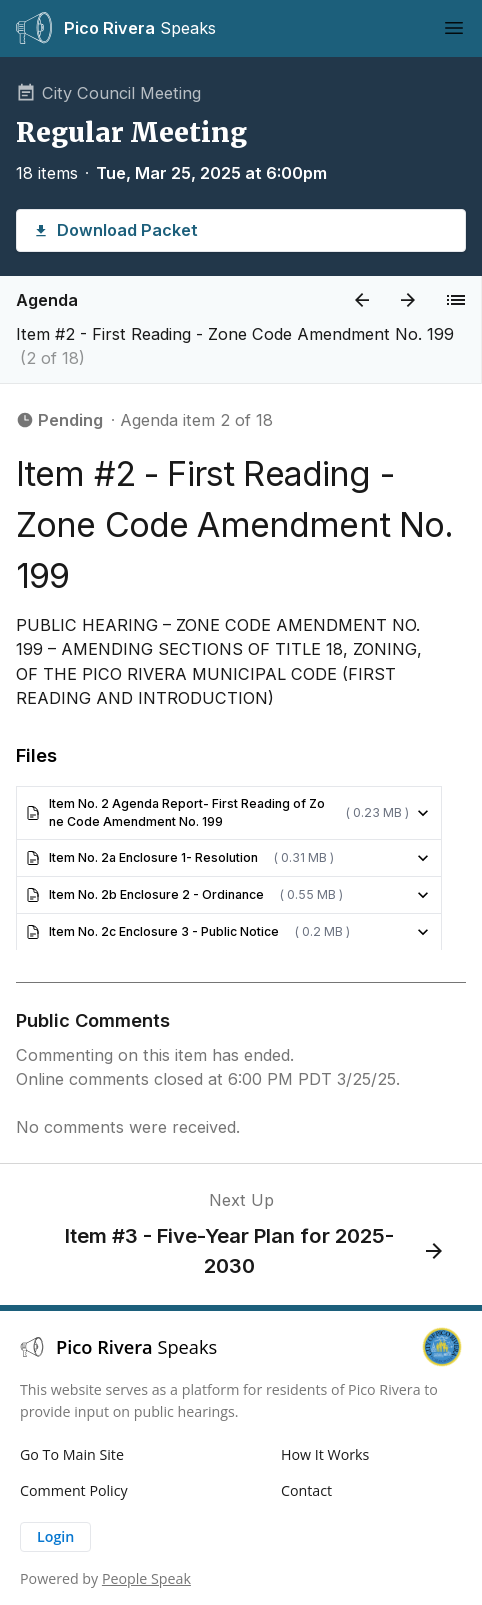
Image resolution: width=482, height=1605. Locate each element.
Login (55, 1536)
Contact (306, 1490)
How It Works (325, 1454)
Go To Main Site (72, 1454)
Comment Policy (74, 1490)
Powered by (105, 1578)
